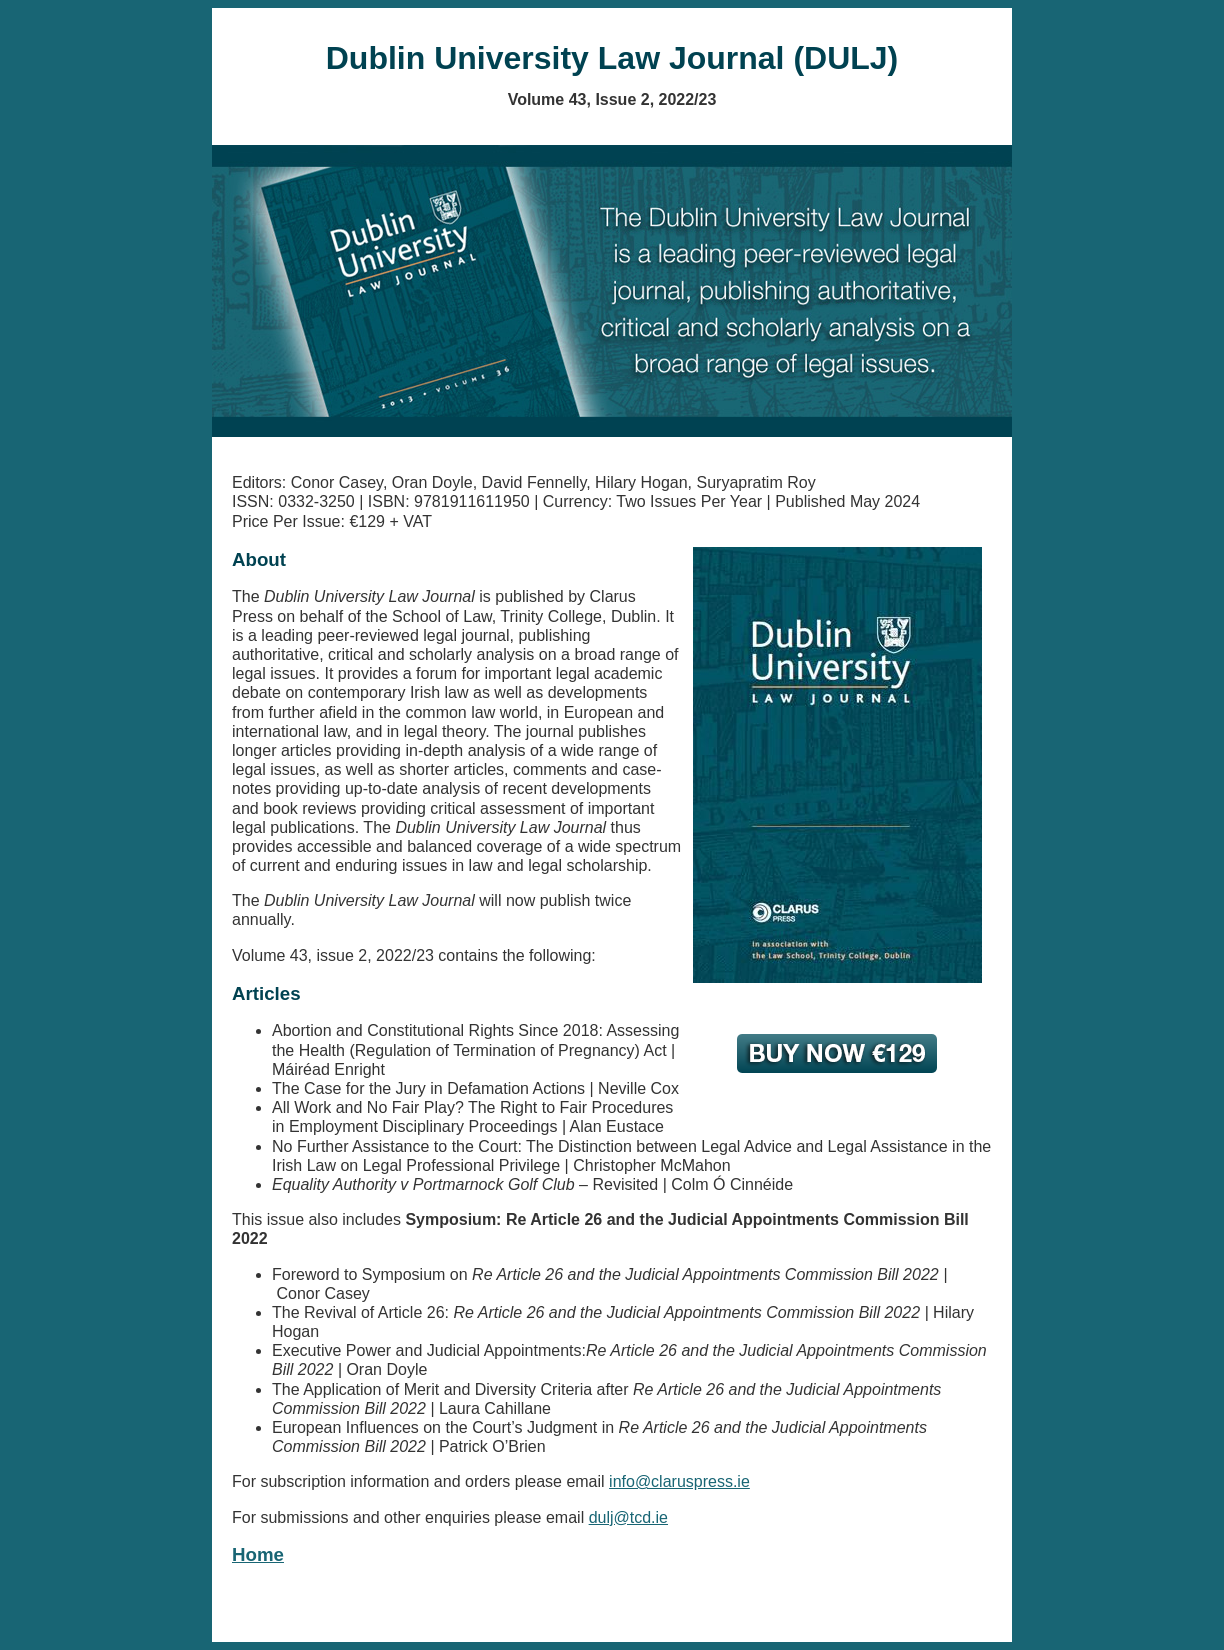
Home (258, 1554)
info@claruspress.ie (679, 1481)
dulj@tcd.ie (628, 1517)
